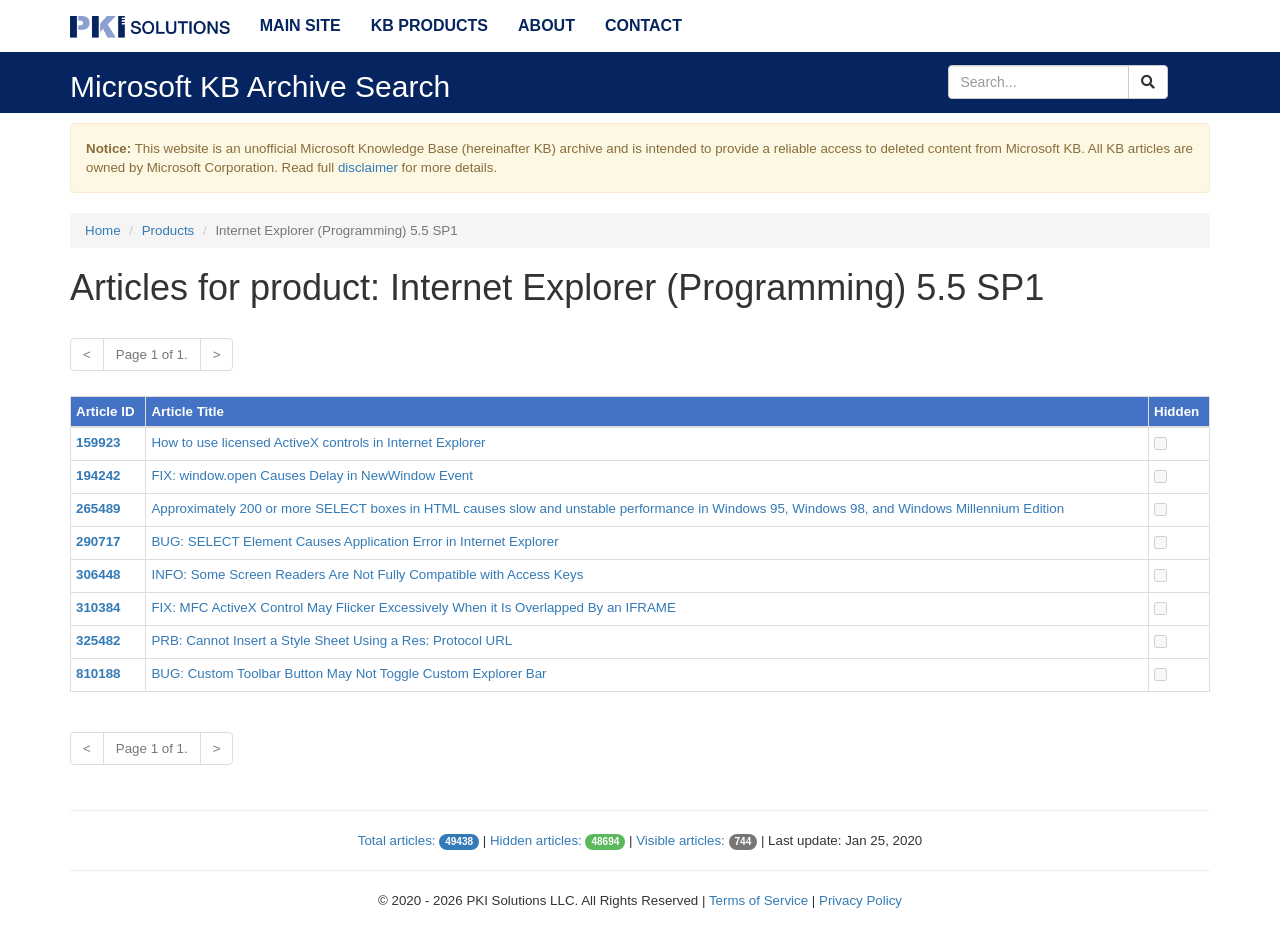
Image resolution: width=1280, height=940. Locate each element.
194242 (98, 475)
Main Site (300, 25)
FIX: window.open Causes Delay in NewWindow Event (312, 475)
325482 (98, 640)
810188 (98, 673)
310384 (98, 607)
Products (168, 230)
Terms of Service (758, 900)
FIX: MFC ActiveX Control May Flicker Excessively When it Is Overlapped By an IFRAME (413, 607)
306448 (98, 574)
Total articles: (397, 840)
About (546, 25)
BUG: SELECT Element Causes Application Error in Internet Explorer (354, 541)
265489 (98, 508)
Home (103, 230)
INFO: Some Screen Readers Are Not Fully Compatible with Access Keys (367, 574)
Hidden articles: (536, 840)
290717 (98, 541)
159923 (98, 442)
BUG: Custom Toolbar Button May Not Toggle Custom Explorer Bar (348, 673)
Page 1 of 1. (152, 354)
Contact (643, 25)
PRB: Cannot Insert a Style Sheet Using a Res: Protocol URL (331, 640)
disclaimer (368, 167)
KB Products (429, 25)
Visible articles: (680, 840)
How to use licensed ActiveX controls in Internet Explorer (318, 442)
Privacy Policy (860, 900)
